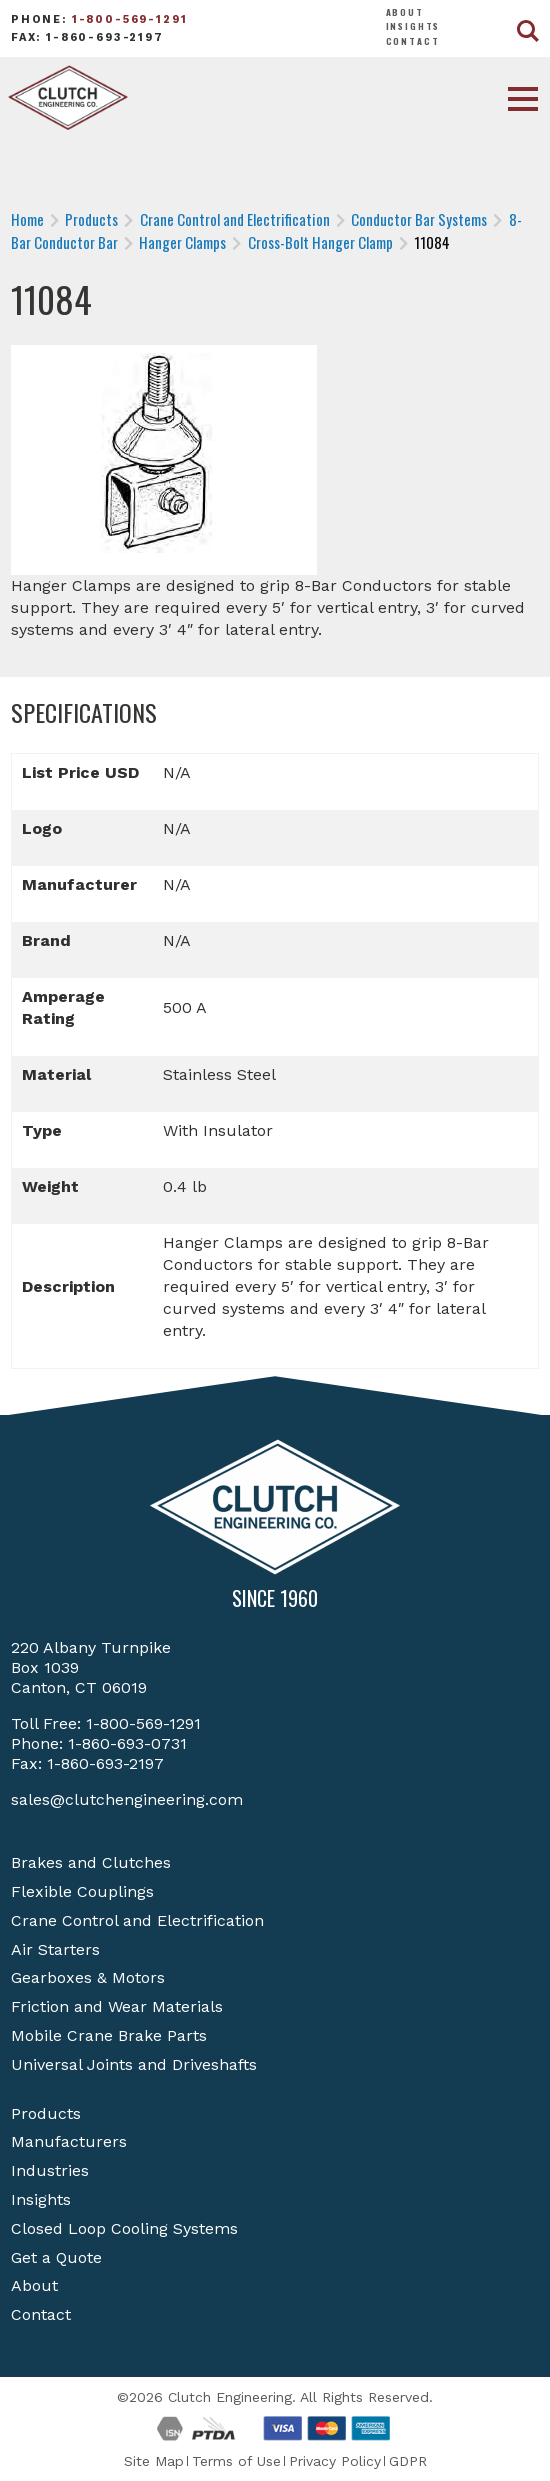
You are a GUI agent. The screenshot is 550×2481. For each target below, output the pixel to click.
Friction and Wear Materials (117, 2006)
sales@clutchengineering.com (127, 1799)
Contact (413, 41)
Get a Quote (56, 2257)
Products (46, 2113)
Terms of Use (236, 2461)
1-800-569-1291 (130, 19)
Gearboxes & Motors (88, 1977)
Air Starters (55, 1949)
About (405, 12)
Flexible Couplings (82, 1891)
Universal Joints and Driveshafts (134, 2064)
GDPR (408, 2461)
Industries (50, 2170)
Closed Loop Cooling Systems (124, 2228)
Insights (413, 26)
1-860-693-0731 (127, 1743)
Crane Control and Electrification (137, 1920)
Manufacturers (69, 2141)
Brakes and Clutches (91, 1862)
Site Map (154, 2461)
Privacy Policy (335, 2461)
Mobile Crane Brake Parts (109, 2035)
